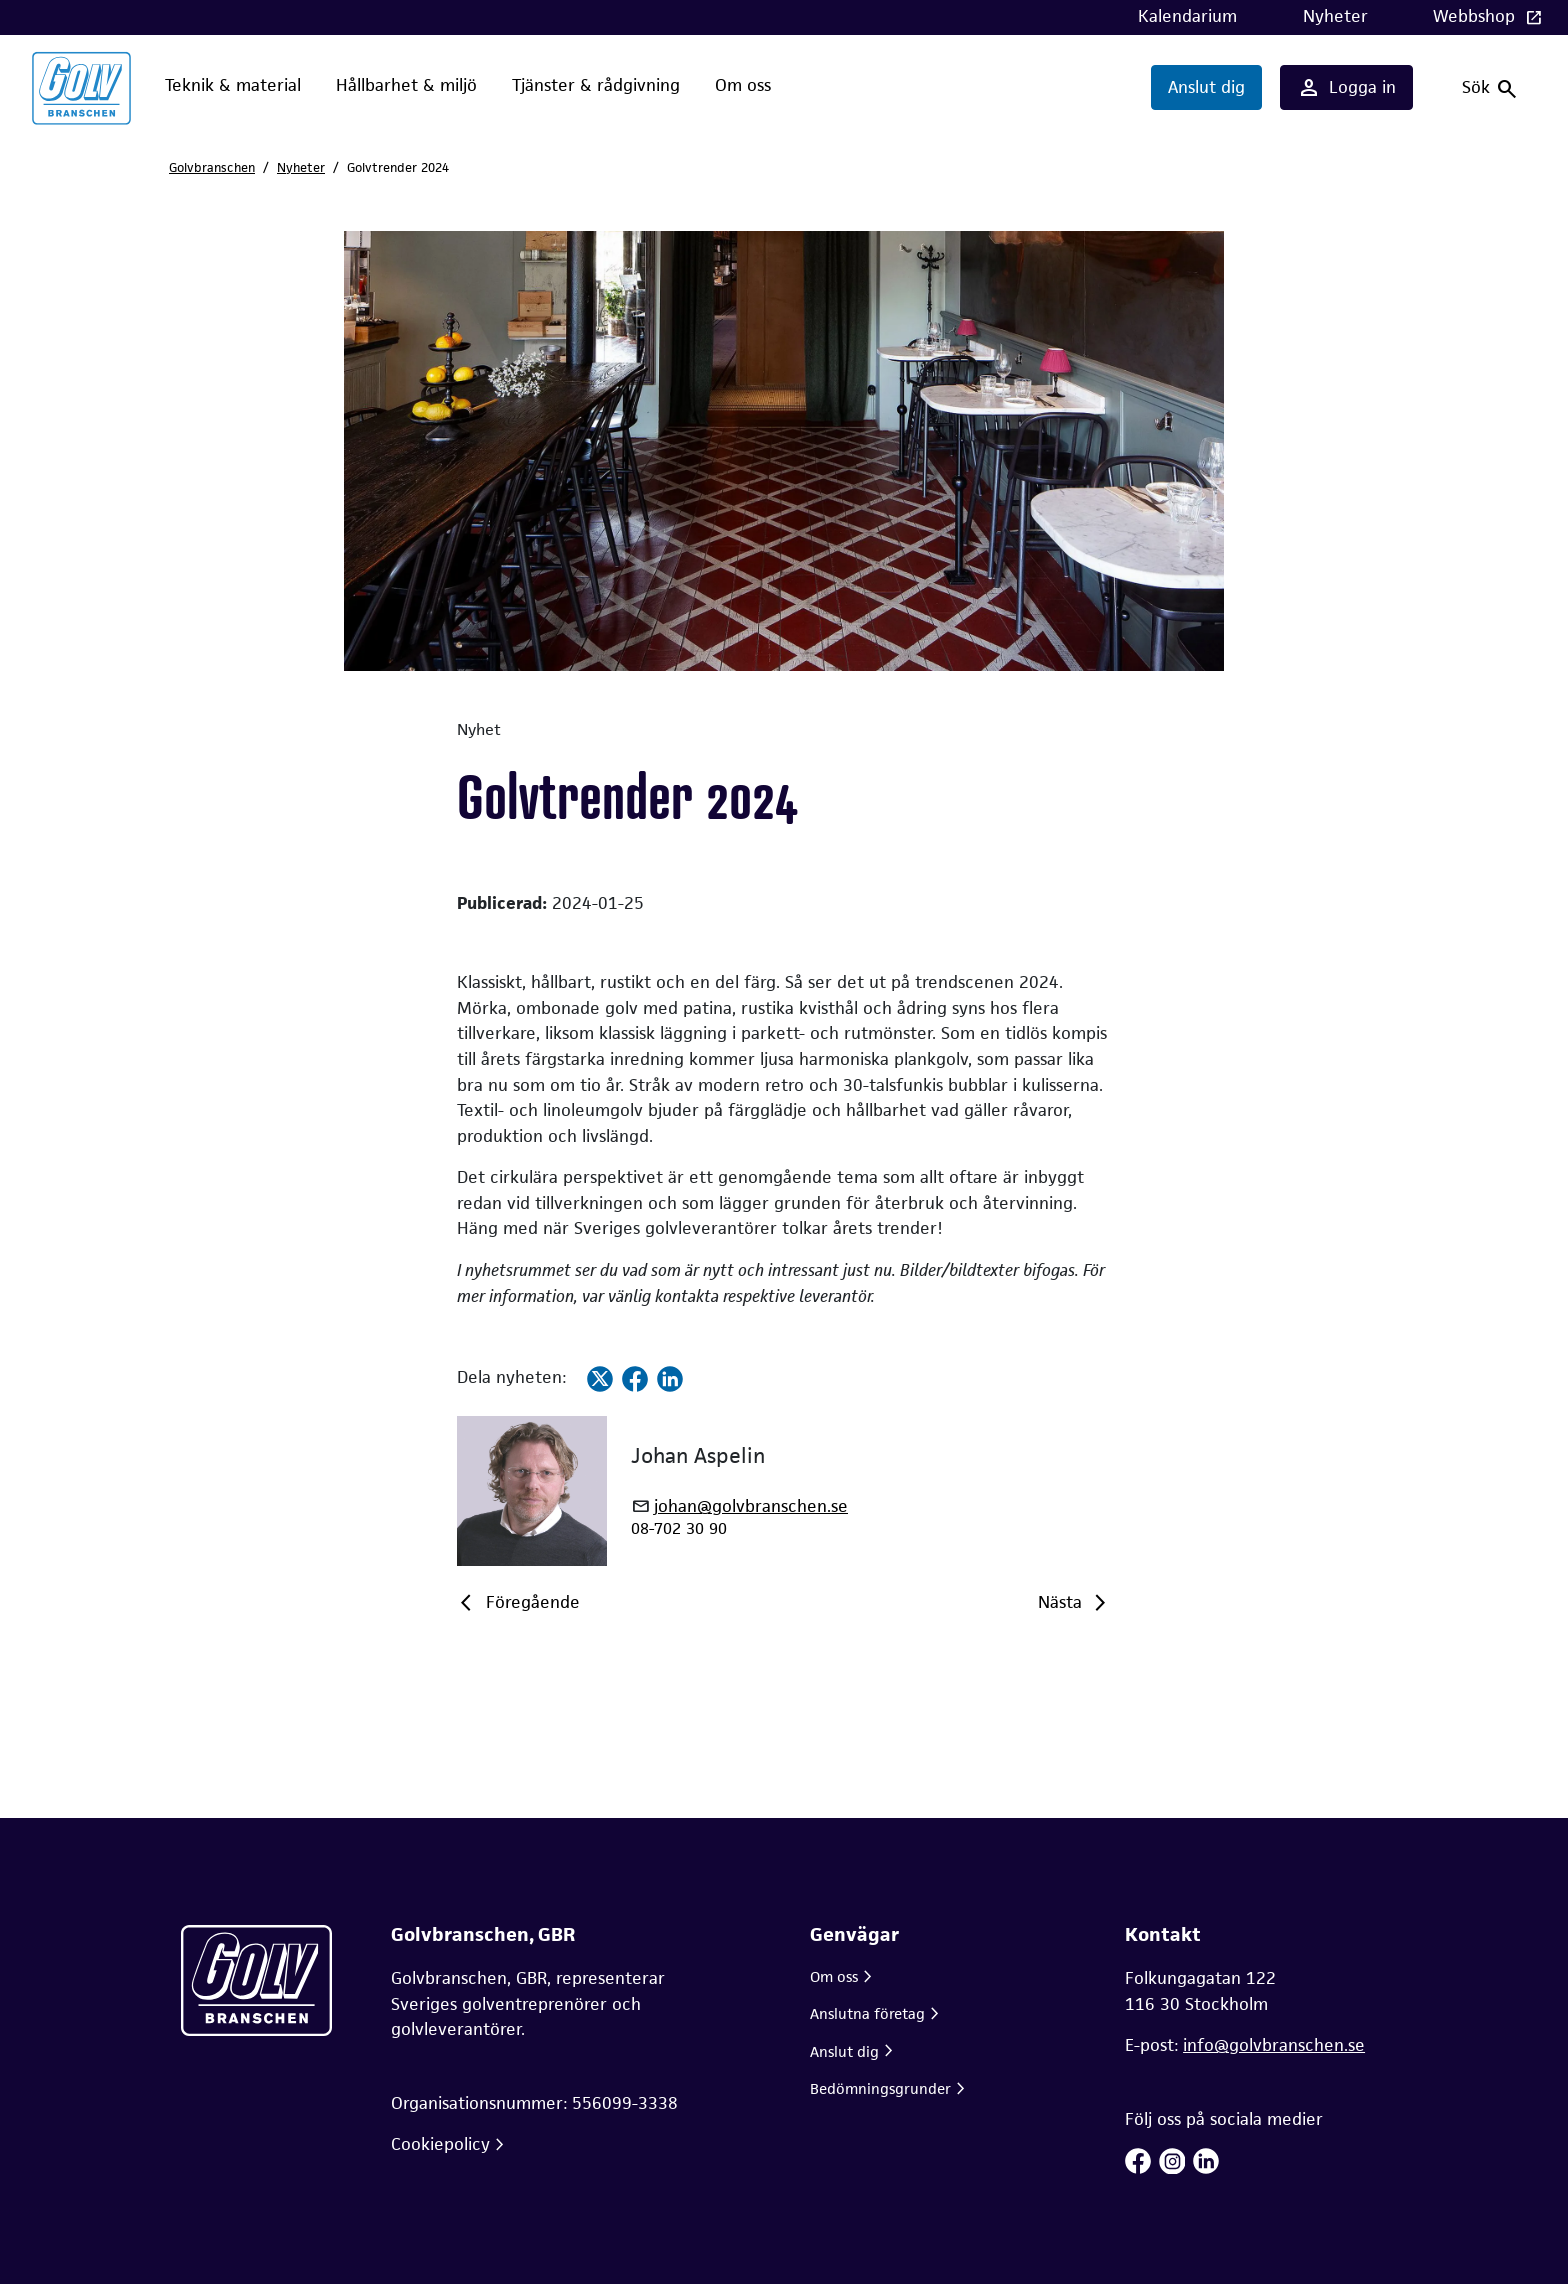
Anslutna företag (867, 2013)
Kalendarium (1187, 16)
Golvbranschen (212, 167)
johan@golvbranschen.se (751, 1506)
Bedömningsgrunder (880, 2088)
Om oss (743, 85)
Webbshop (1476, 16)
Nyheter (1335, 16)
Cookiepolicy (440, 2144)
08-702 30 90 (679, 1528)
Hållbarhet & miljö (406, 85)
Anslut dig (1206, 87)
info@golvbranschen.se (1274, 2045)
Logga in (1346, 88)
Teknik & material (233, 85)
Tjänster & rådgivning (596, 85)
